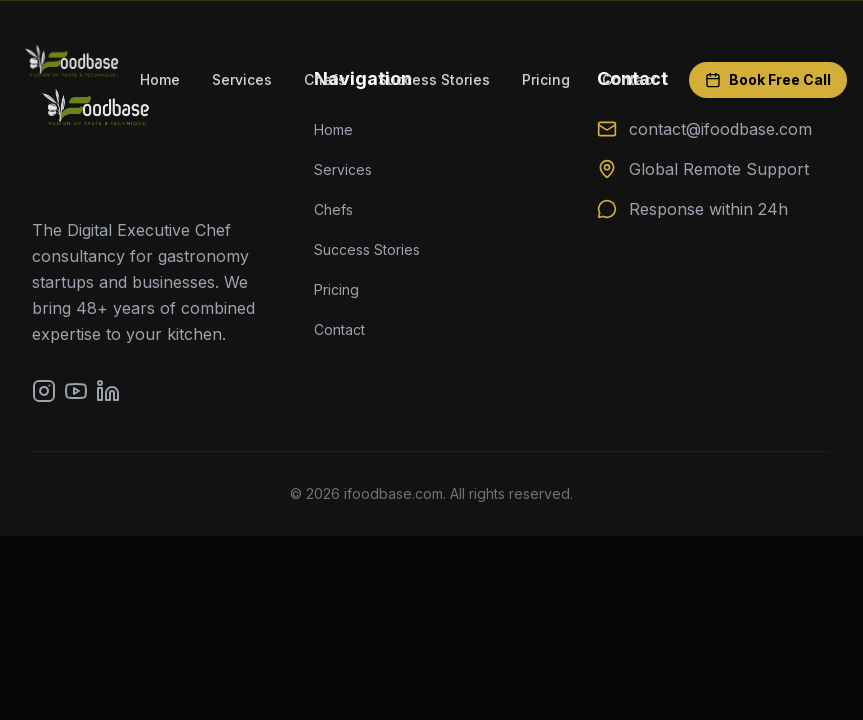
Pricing (546, 79)
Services (242, 79)
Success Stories (434, 79)
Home (160, 79)
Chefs (325, 79)
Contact (629, 79)
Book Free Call (768, 79)
